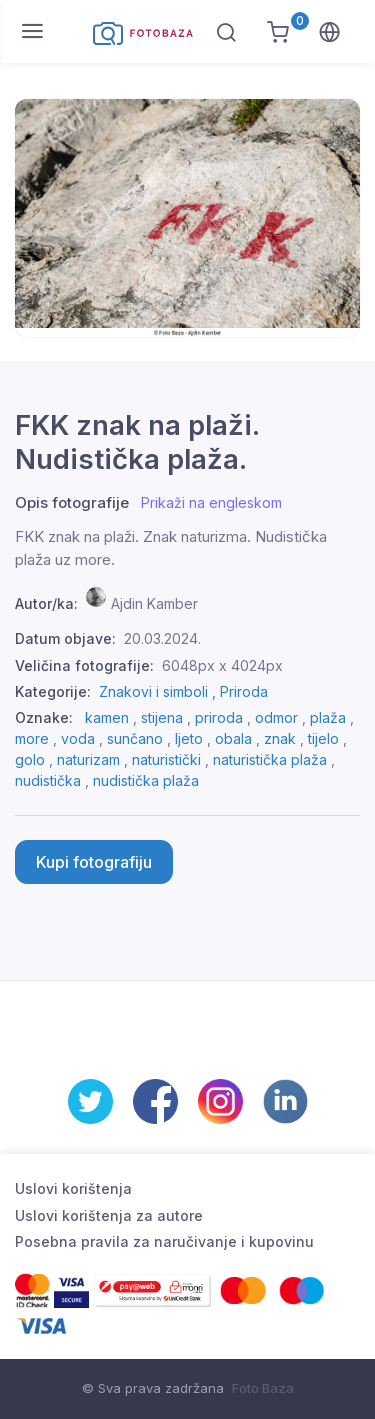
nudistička (48, 780)
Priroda (244, 691)
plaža (328, 717)
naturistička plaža (270, 759)
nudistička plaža (146, 780)
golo (30, 759)
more (32, 738)
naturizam (88, 759)
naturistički (166, 759)
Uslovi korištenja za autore (109, 1215)
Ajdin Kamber (154, 603)
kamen (107, 717)
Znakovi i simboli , (159, 691)
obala (233, 738)
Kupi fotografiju (94, 862)
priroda (219, 717)
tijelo (323, 738)
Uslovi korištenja (73, 1188)
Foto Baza (263, 1388)
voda (78, 738)
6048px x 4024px (222, 665)
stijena (162, 717)
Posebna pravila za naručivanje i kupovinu (164, 1241)
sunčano (135, 738)
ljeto (189, 738)
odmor (276, 717)
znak (280, 738)
